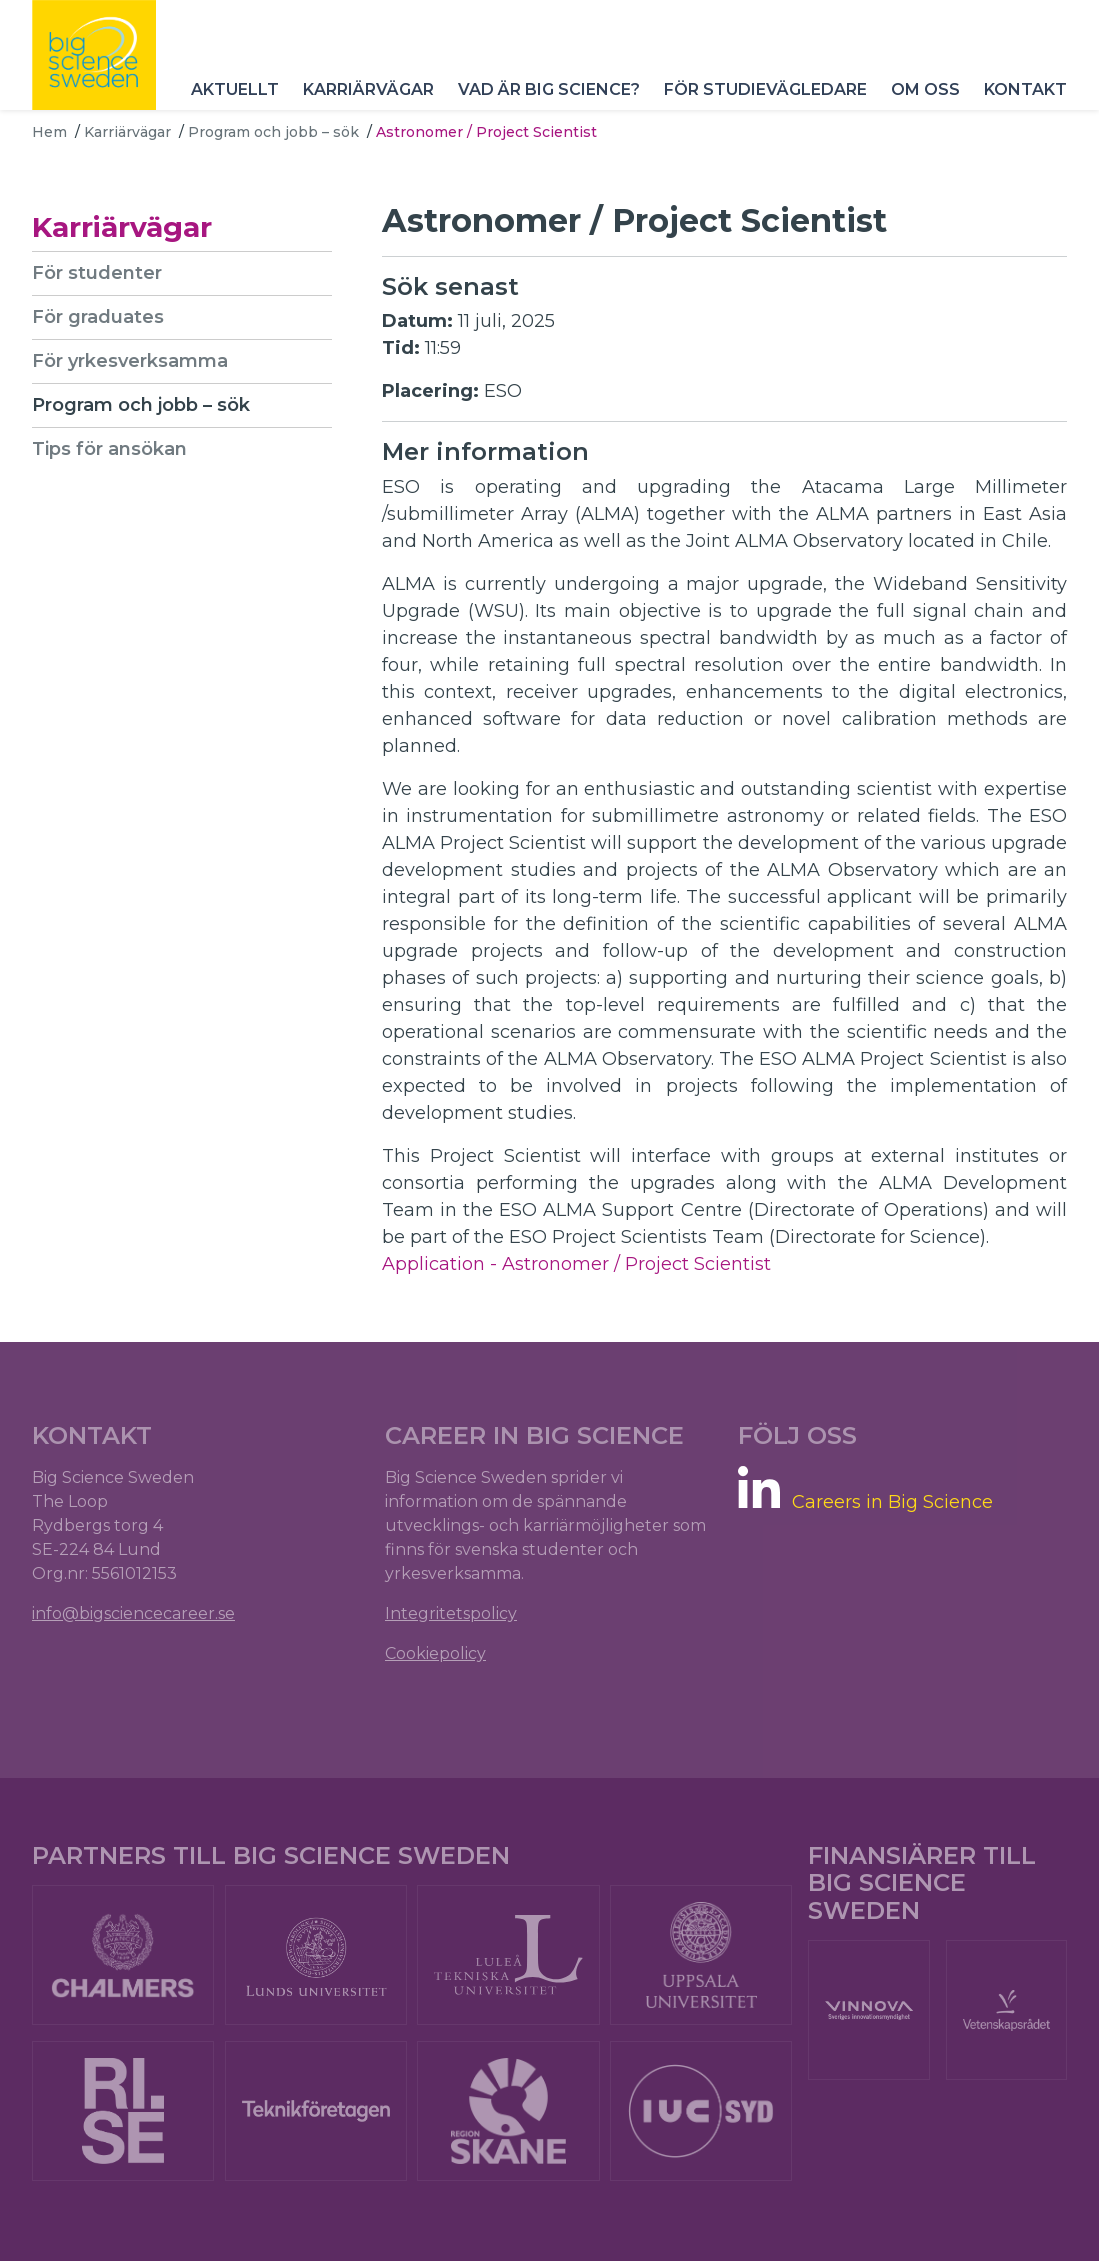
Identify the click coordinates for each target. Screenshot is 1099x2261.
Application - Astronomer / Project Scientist (576, 1264)
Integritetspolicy (451, 1613)
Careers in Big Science (892, 1502)
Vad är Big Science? (549, 89)
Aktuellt (235, 89)
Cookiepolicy (435, 1653)
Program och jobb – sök (273, 132)
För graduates (98, 317)
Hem (49, 132)
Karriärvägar (368, 89)
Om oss (925, 89)
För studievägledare (765, 89)
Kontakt (1025, 89)
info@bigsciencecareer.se (133, 1613)
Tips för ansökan (109, 449)
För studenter (97, 273)
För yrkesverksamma (130, 361)
